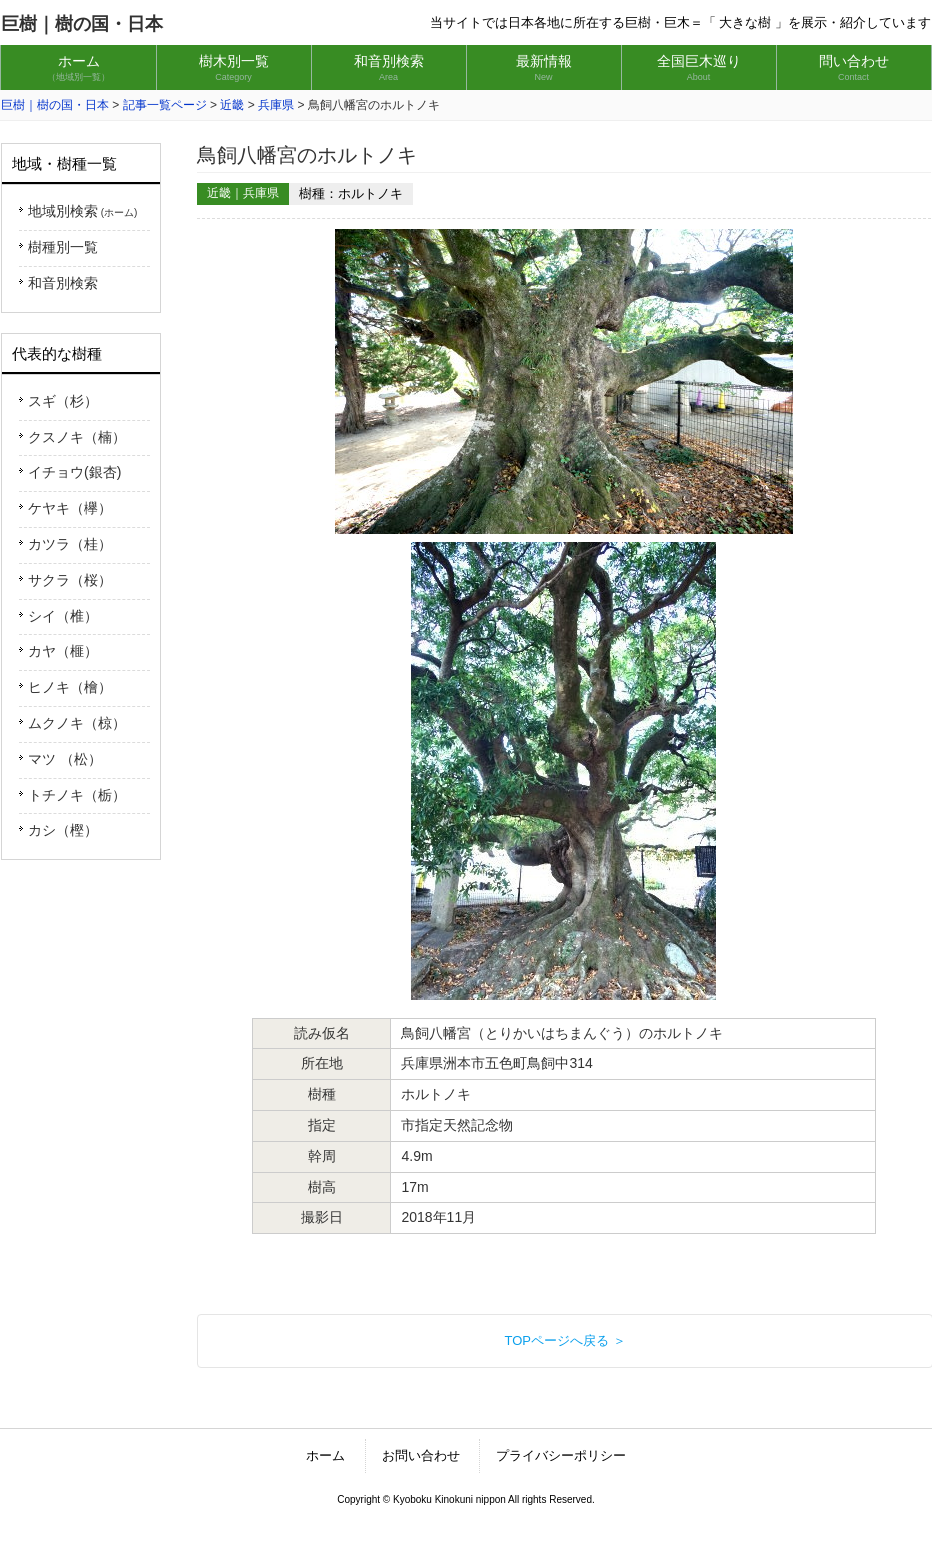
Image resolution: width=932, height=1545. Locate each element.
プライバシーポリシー (561, 1455)
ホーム (325, 1455)
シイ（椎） (63, 616)
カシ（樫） (63, 830)
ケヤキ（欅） (70, 508)
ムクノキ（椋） (77, 723)
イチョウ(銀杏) (74, 472)
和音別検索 (63, 283)
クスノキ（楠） (77, 437)
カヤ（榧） (63, 651)
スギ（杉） (63, 401)
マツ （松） (65, 759)
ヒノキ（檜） (70, 687)
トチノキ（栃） (77, 795)
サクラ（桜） (70, 580)
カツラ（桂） (70, 544)
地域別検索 (82, 211)
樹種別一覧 (63, 247)
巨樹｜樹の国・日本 (82, 24)
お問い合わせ (421, 1455)
